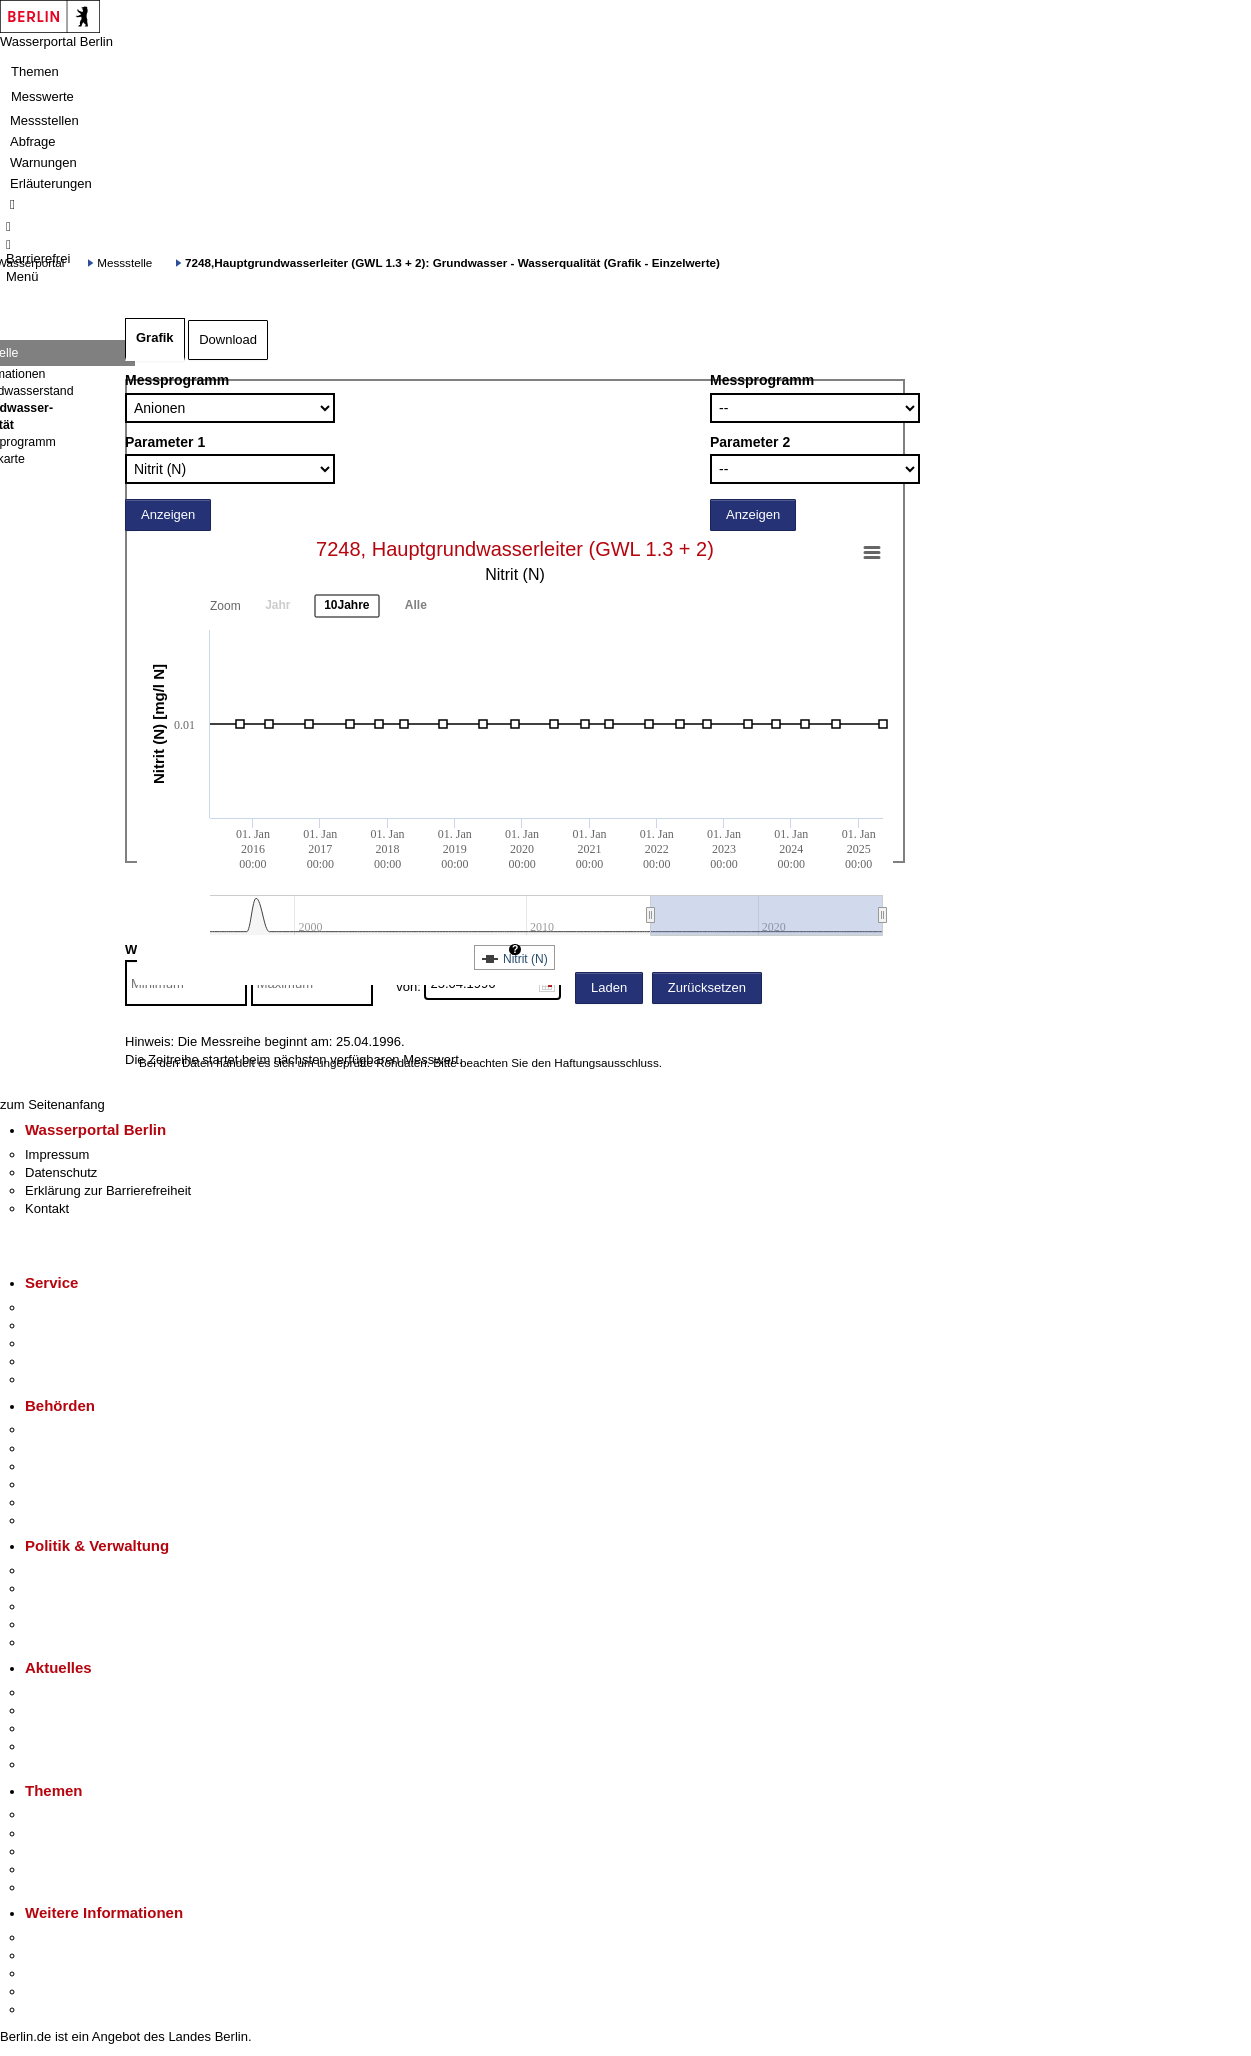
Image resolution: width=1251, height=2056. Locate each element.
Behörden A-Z (65, 1429)
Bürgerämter (61, 1484)
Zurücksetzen (707, 987)
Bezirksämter (63, 1466)
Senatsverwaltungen (84, 1448)
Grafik (155, 337)
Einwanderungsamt (80, 1520)
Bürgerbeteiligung (76, 1606)
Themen (35, 71)
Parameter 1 (165, 442)
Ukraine (47, 1746)
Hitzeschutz (58, 1764)
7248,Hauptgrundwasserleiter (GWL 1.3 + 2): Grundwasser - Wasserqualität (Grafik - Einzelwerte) (452, 262)
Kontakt (47, 1208)
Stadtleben (56, 1991)
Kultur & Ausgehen (79, 1937)
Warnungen (43, 162)
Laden (609, 987)
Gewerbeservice (72, 1379)
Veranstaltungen (72, 1728)
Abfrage (33, 141)
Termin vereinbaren (80, 1325)
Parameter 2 (750, 442)
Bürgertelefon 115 (76, 1343)
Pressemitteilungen (80, 1692)
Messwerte (42, 96)
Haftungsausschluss (606, 1062)
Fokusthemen (64, 1814)
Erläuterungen (51, 183)
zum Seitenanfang (52, 1104)
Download (228, 339)
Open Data (56, 1624)
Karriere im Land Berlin (91, 1588)
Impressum (57, 1154)
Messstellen (44, 120)
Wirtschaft (54, 1973)
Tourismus (54, 1955)
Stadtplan (52, 2009)
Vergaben (53, 1642)
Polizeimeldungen (76, 1710)
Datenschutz (61, 1172)
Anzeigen (168, 514)
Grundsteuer (61, 1887)
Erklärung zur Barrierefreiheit (108, 1190)
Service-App (60, 1307)
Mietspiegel (58, 1869)
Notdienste (56, 1361)
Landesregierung (74, 1570)
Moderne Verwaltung (84, 1851)
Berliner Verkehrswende (94, 1833)
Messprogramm (177, 380)
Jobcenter (53, 1502)
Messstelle (124, 262)
